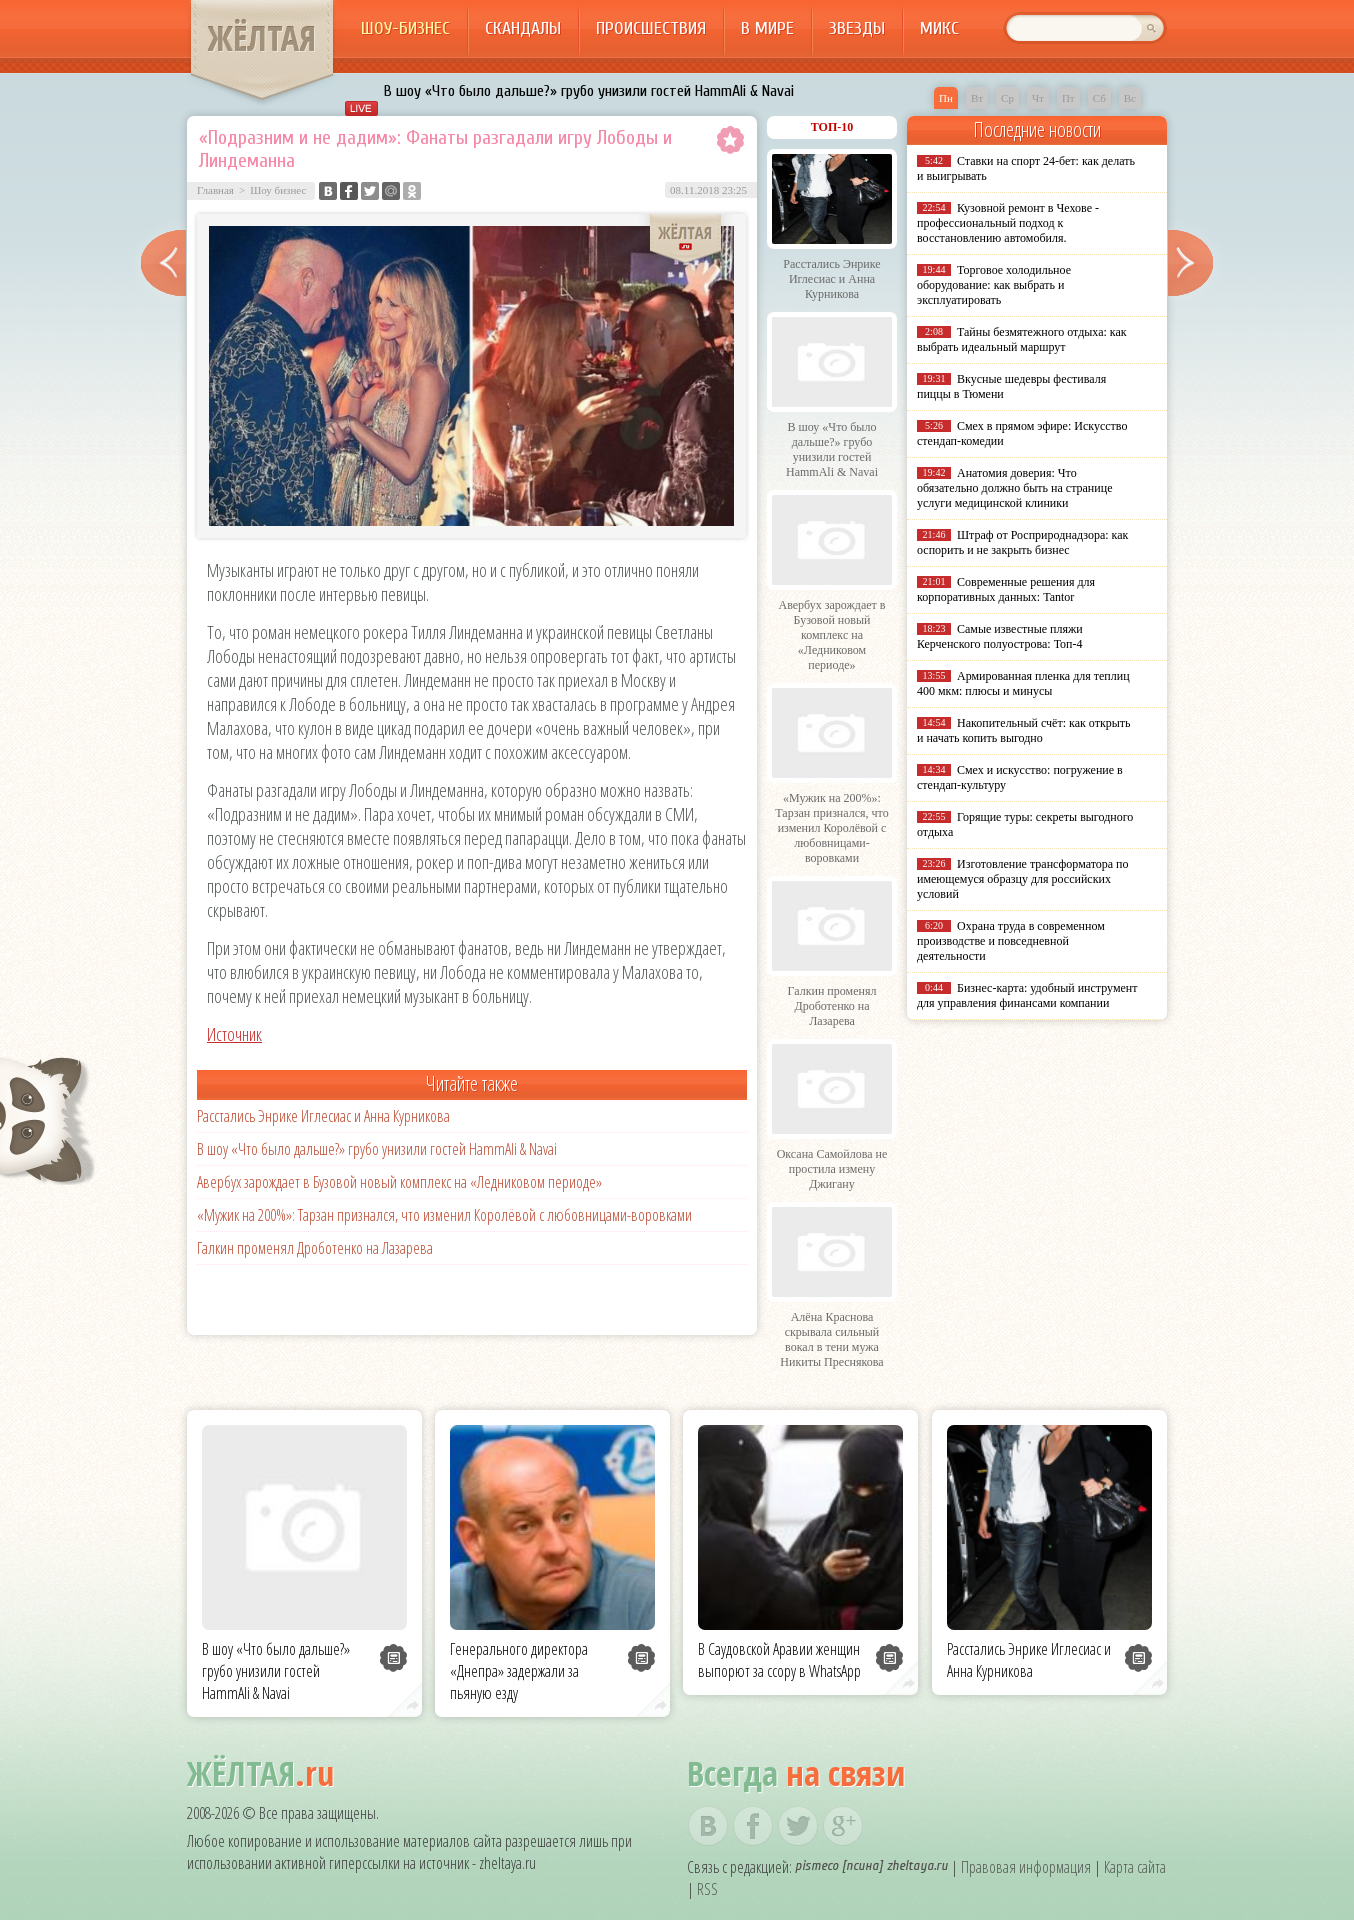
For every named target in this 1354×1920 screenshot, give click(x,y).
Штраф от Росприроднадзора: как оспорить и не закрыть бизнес (1022, 542)
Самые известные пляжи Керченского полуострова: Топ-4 (1000, 636)
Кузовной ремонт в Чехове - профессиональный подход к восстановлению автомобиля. (1008, 223)
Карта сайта (1135, 1867)
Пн (946, 98)
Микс (939, 28)
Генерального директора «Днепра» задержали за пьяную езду (519, 1671)
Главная (215, 190)
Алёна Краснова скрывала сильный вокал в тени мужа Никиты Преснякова (831, 1339)
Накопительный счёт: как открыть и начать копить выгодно (1024, 730)
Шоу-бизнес (405, 28)
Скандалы (523, 28)
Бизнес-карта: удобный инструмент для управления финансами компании (1027, 995)
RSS (707, 1889)
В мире (767, 28)
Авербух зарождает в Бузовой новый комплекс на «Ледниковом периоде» (399, 1182)
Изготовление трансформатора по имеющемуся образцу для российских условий (1023, 879)
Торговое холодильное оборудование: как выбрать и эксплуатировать (994, 285)
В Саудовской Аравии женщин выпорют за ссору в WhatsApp (779, 1660)
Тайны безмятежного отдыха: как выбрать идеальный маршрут (1022, 339)
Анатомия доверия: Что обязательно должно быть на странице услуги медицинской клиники (1014, 488)
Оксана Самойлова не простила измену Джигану (832, 1169)
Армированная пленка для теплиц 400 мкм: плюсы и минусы (1023, 683)
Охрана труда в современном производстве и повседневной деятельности (1011, 941)
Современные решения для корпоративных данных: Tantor (1006, 589)
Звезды (857, 28)
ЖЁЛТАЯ (262, 38)
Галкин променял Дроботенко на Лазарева (315, 1248)
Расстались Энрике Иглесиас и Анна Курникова (323, 1116)
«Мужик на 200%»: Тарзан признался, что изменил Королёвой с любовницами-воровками (444, 1215)
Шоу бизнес (278, 190)
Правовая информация (1026, 1867)
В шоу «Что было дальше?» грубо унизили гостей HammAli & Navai (589, 91)
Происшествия (651, 28)
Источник (234, 1034)
